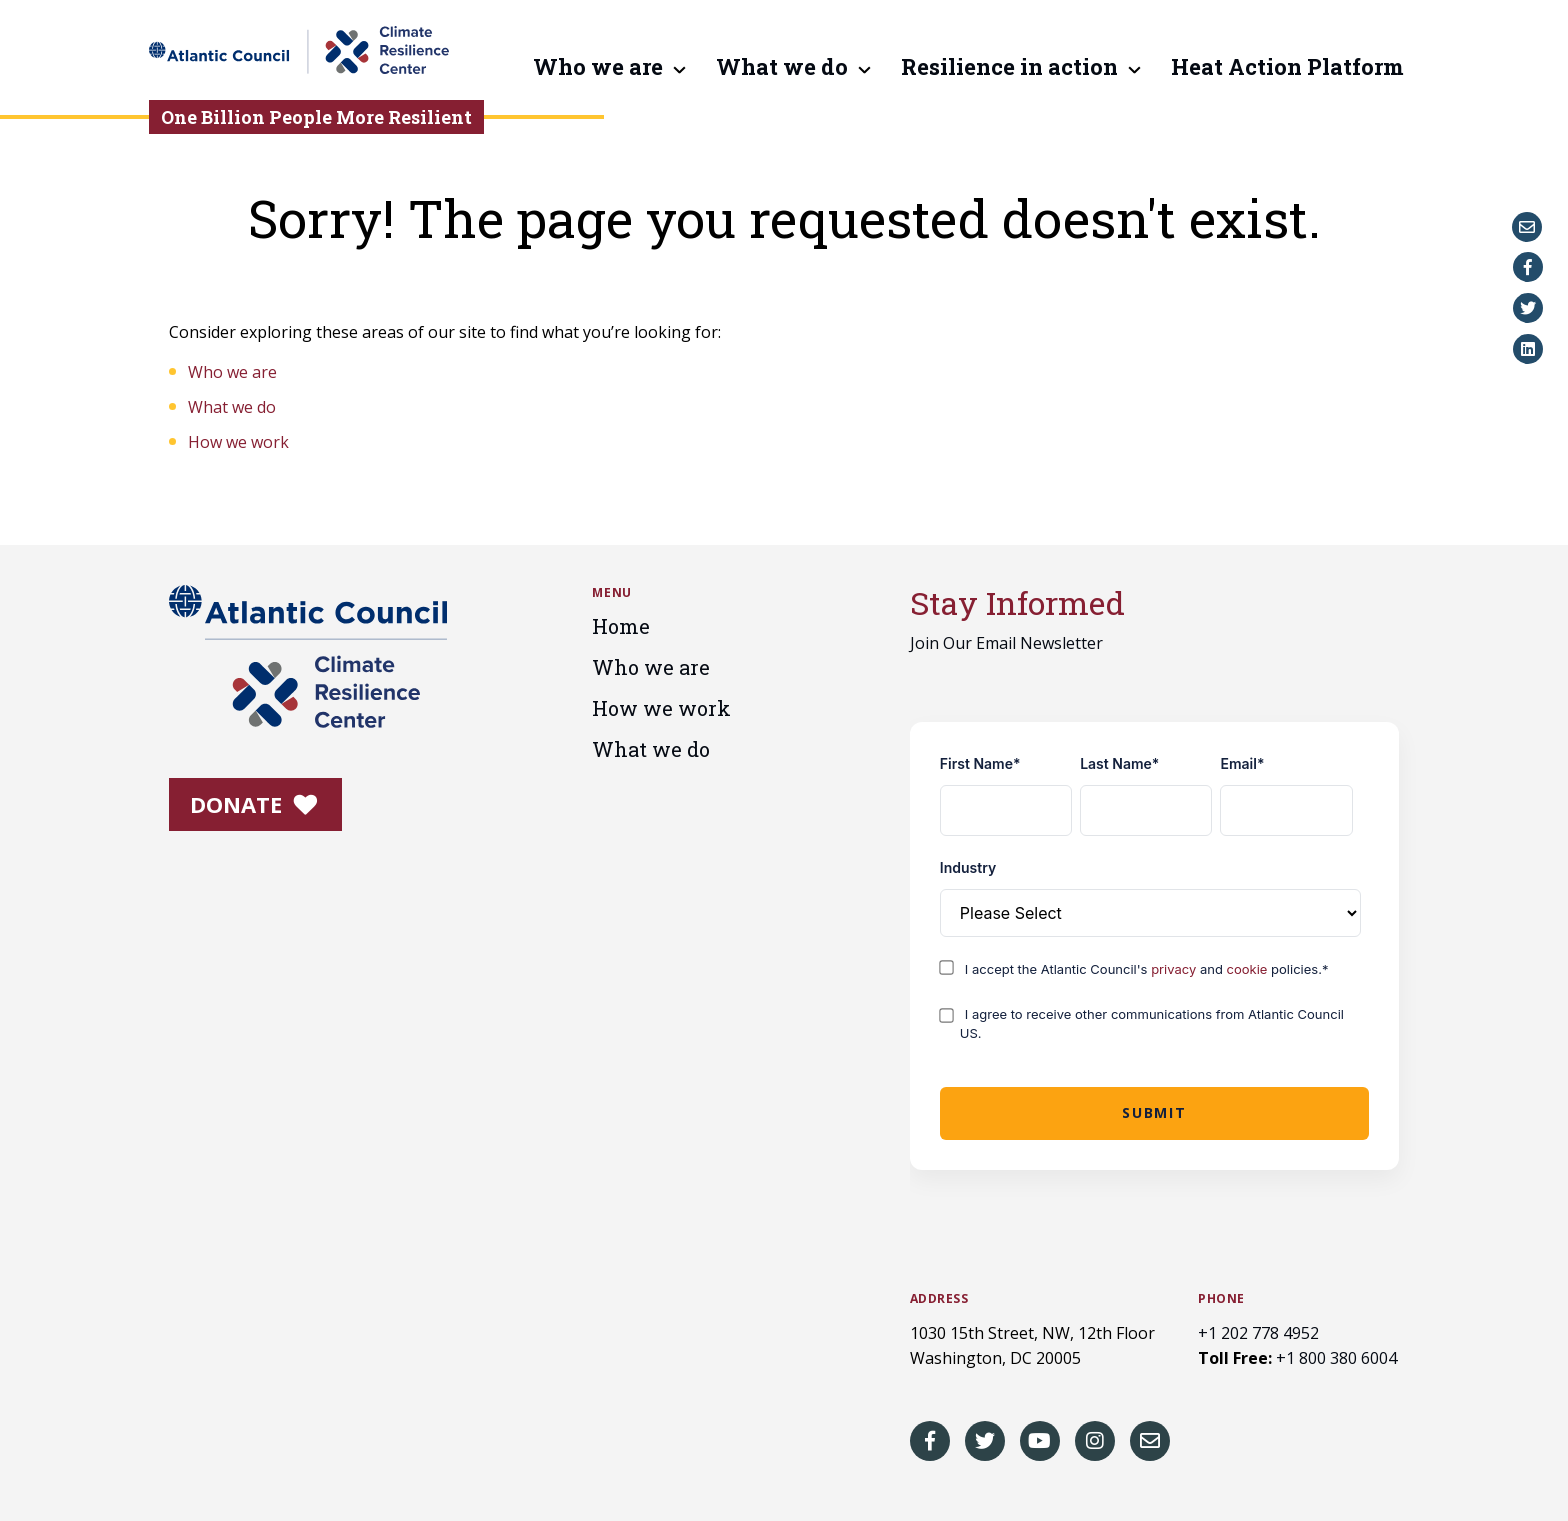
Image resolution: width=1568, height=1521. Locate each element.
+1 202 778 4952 (1258, 1333)
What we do (782, 68)
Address (939, 1299)
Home (621, 626)
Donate (254, 804)
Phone (1221, 1299)
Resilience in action (1009, 68)
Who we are (598, 68)
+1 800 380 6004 (1336, 1358)
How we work (238, 442)
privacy (1175, 969)
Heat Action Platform (1287, 68)
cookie (1249, 969)
